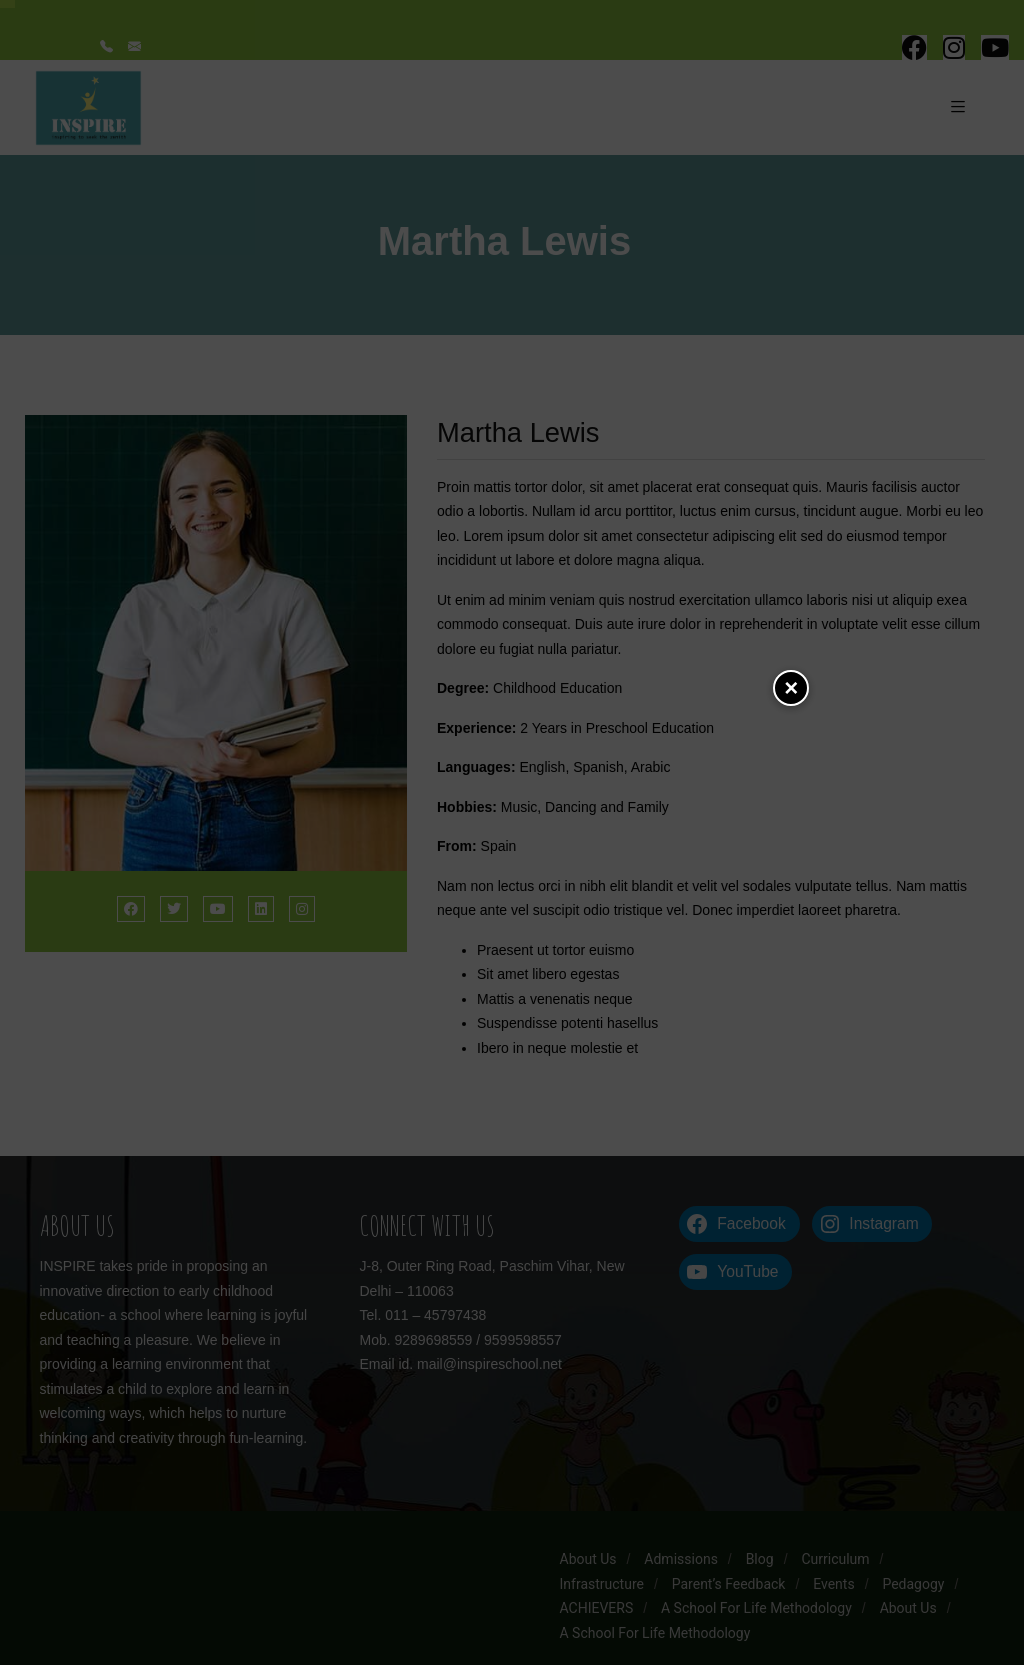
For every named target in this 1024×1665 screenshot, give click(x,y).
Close (791, 688)
